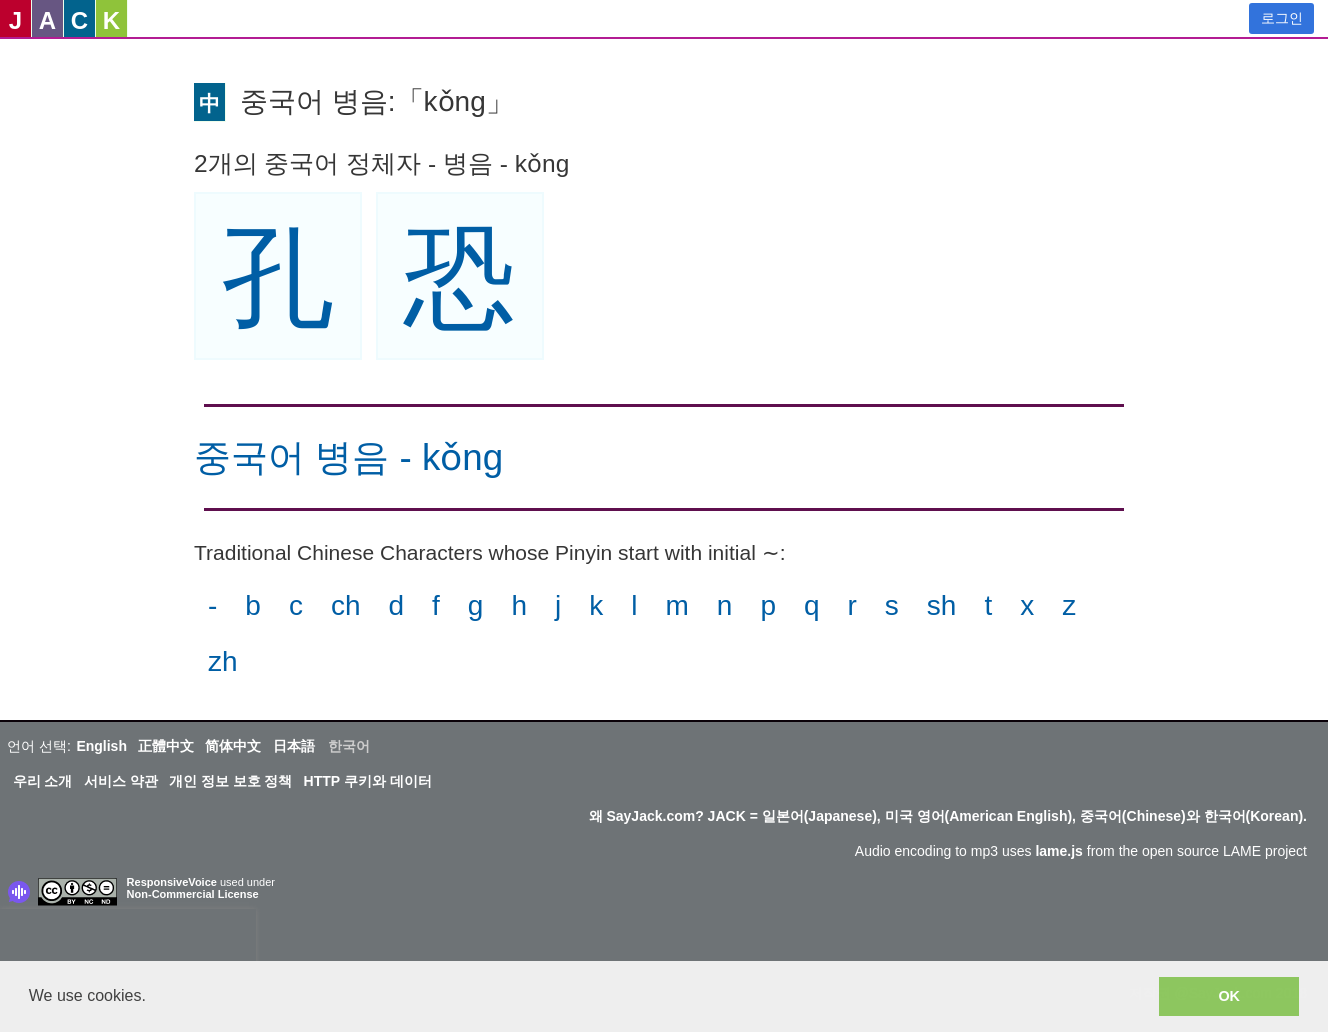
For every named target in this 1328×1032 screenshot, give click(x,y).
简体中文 (233, 746)
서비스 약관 (121, 781)
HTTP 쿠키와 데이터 (368, 781)
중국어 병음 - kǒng (348, 457)
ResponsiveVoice (172, 882)
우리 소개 (43, 781)
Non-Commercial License (193, 894)
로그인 (1282, 18)
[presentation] (128, 939)
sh (942, 605)
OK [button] (1229, 996)
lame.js (1058, 851)
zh (223, 661)
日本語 (294, 746)
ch (346, 605)
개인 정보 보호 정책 (231, 781)
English (101, 746)
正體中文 (166, 746)
